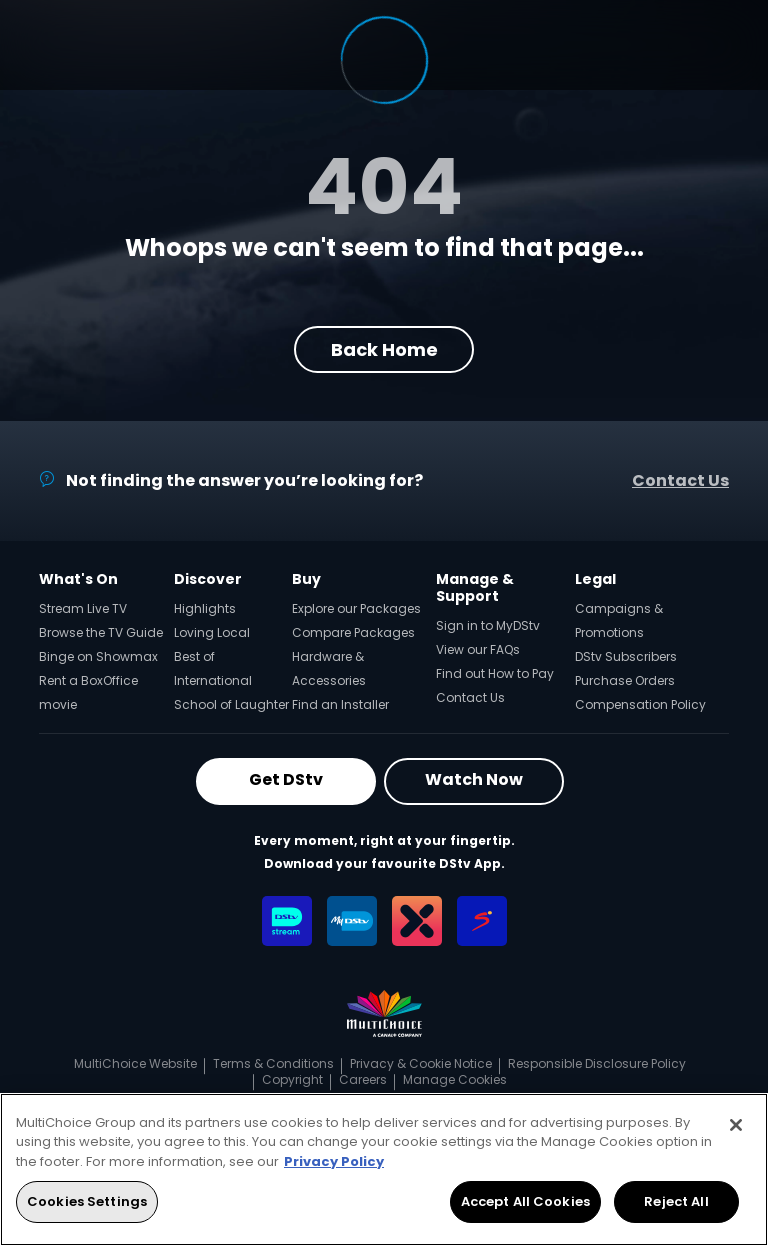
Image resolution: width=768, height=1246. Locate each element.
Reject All (676, 1201)
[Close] (736, 1125)
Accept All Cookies (525, 1201)
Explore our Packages (356, 608)
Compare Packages (353, 632)
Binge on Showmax (98, 656)
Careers (363, 1079)
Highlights (205, 608)
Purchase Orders (625, 680)
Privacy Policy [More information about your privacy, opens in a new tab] (334, 1161)
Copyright (292, 1079)
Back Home (384, 349)
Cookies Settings (87, 1201)
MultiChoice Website (135, 1063)
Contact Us (680, 480)
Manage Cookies (455, 1079)
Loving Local (212, 632)
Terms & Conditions (273, 1063)
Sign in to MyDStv (488, 625)
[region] (384, 1169)
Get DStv (286, 779)
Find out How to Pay (495, 673)
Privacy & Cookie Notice (421, 1063)
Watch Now (474, 779)
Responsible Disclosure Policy (597, 1063)
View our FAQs (478, 649)
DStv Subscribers (626, 656)
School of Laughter (231, 704)
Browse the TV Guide (101, 632)
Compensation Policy (640, 704)
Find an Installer (340, 704)
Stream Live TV (83, 608)
